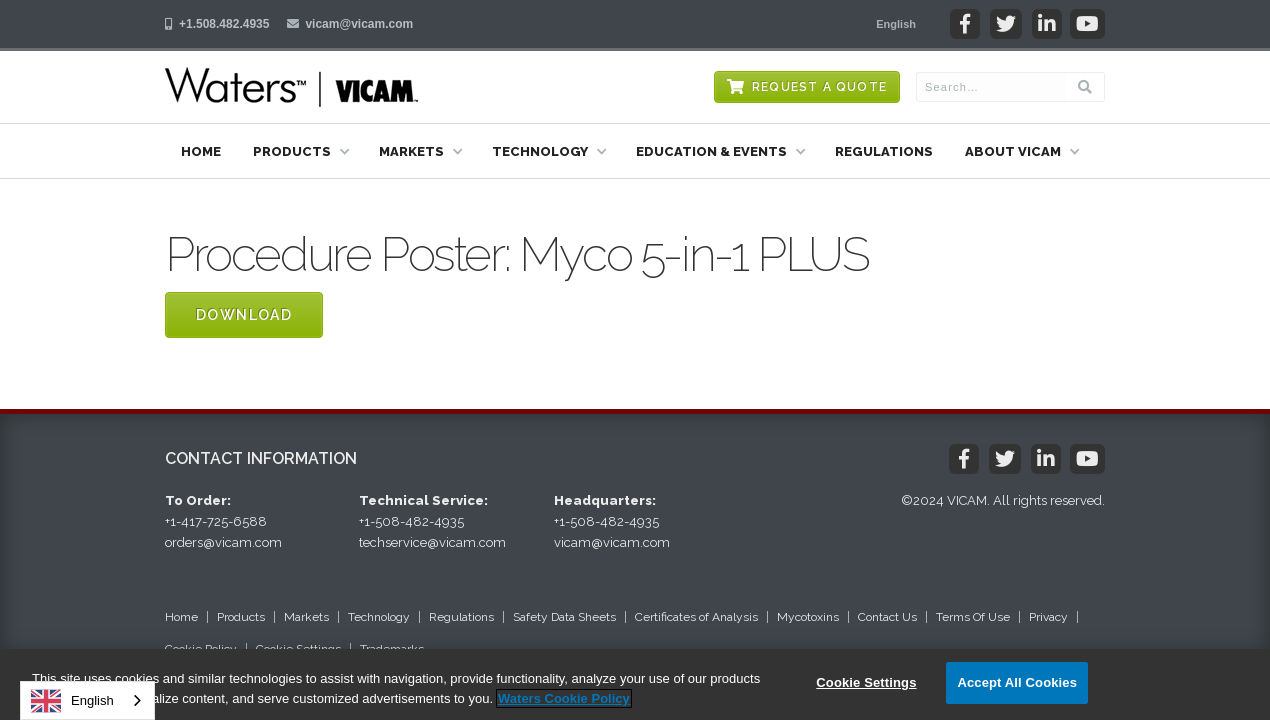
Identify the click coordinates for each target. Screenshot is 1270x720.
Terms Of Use (973, 617)
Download (244, 315)
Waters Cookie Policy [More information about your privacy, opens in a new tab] (564, 698)
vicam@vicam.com (359, 24)
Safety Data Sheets (564, 617)
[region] (635, 684)
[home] (291, 87)
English (72, 701)
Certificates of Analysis (696, 617)
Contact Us (887, 617)
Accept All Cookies (1017, 682)
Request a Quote (819, 87)
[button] (896, 24)
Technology (379, 617)
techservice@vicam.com (432, 542)
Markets (306, 617)
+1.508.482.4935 (224, 24)
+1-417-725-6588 (216, 521)
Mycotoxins (808, 617)
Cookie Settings (866, 682)
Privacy (1048, 617)
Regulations (884, 151)
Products (241, 617)
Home (201, 151)
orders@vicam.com (223, 542)
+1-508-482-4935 (411, 521)
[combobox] (87, 700)
